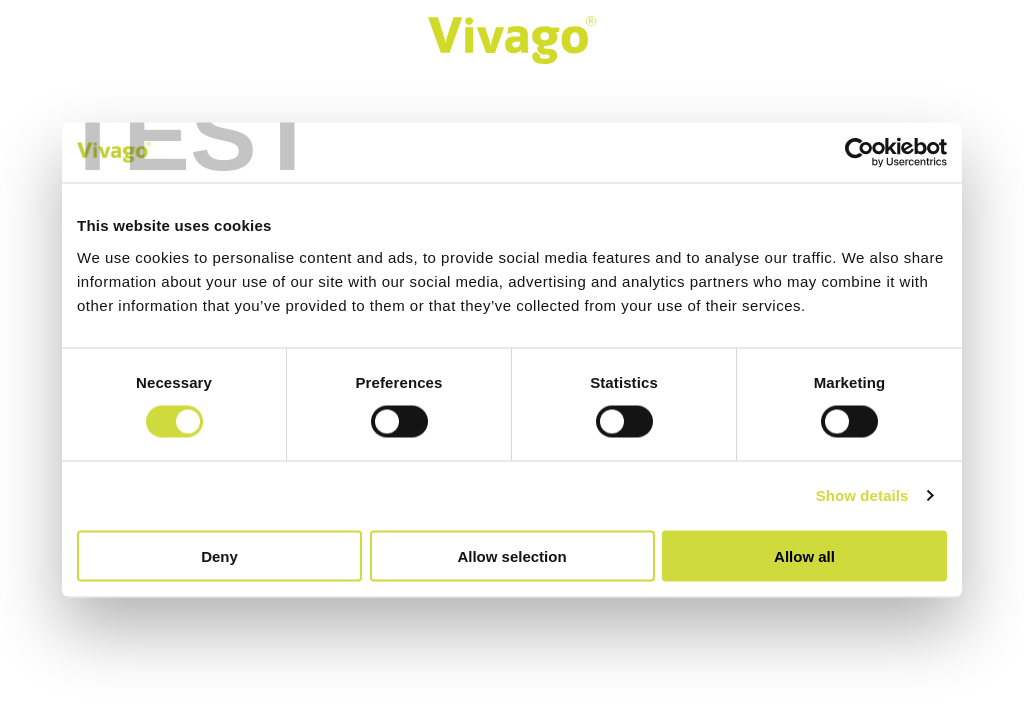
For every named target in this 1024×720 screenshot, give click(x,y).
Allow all (804, 555)
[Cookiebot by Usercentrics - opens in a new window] (859, 153)
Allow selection (511, 555)
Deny (219, 555)
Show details (862, 495)
